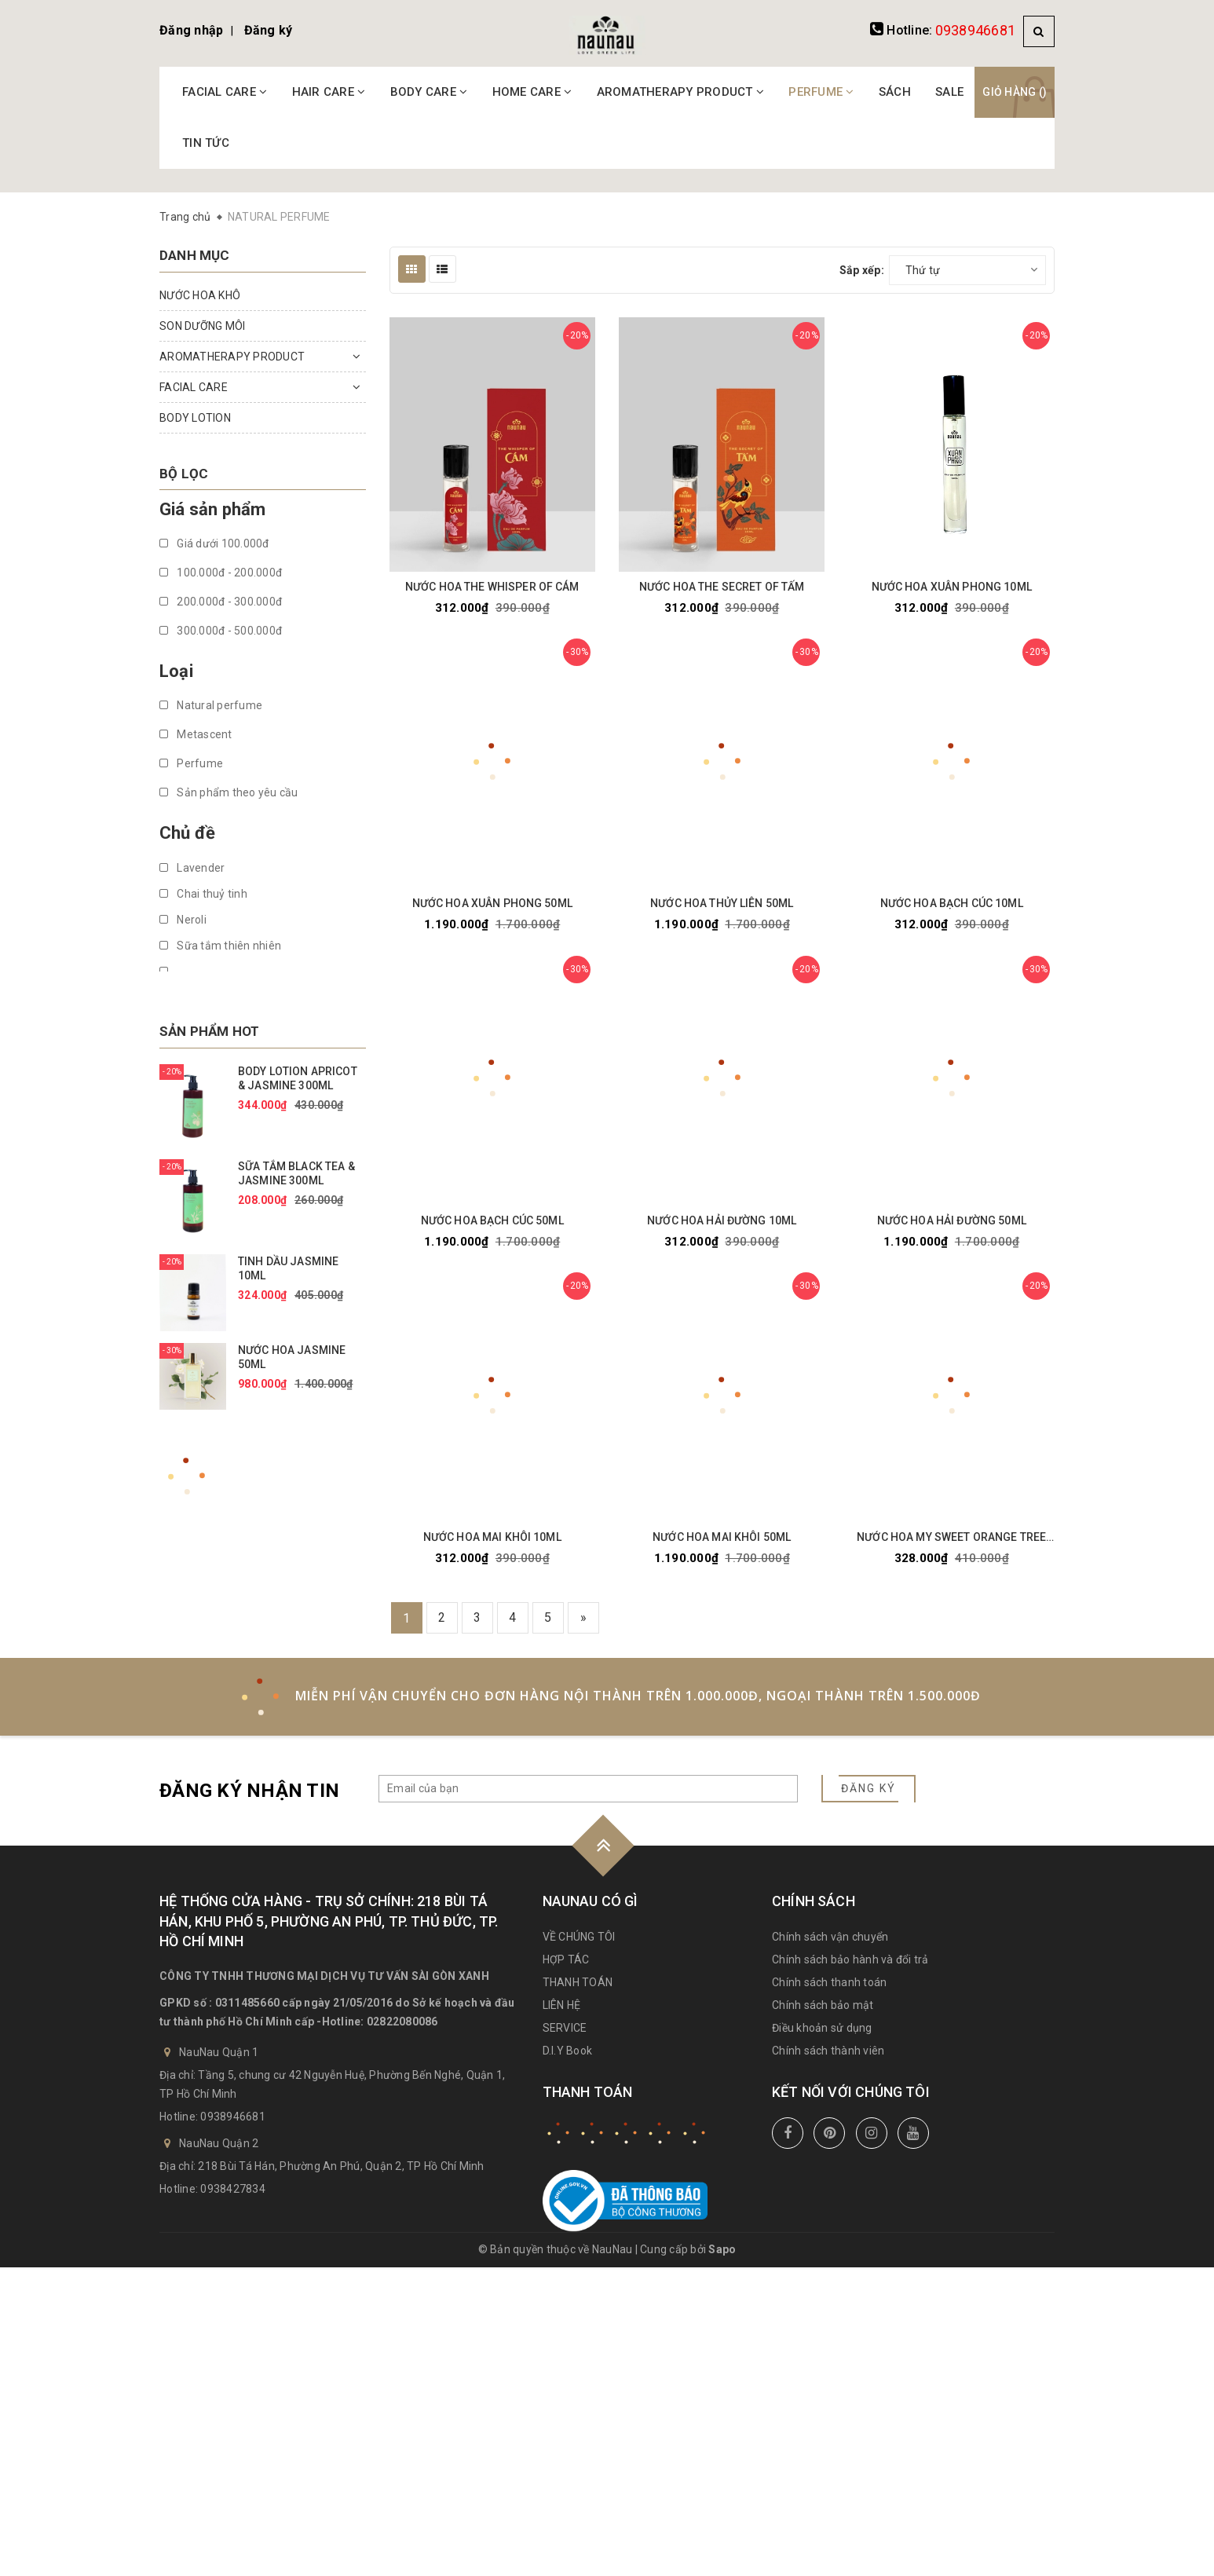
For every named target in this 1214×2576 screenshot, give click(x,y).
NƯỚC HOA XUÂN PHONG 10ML (952, 586)
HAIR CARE (329, 92)
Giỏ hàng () (1014, 92)
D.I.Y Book (568, 2050)
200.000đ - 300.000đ (220, 601)
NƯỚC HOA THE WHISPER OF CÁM (492, 586)
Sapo (722, 2249)
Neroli (183, 919)
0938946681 (975, 30)
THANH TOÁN (578, 1982)
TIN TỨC (205, 143)
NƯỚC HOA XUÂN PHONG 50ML (492, 903)
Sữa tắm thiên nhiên (220, 945)
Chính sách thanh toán (829, 1982)
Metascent (195, 734)
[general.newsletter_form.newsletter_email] (588, 1788)
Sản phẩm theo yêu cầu (228, 792)
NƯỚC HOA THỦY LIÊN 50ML (721, 903)
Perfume (191, 763)
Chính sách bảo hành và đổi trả (850, 1959)
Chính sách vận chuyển (830, 1936)
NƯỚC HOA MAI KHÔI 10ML (492, 1537)
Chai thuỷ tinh (203, 893)
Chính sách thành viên (828, 2050)
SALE (949, 92)
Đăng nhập (191, 30)
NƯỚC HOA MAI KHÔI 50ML (722, 1537)
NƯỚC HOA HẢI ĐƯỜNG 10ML (721, 1220)
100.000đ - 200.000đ (220, 572)
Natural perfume (210, 705)
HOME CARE (532, 92)
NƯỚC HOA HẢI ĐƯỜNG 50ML (951, 1220)
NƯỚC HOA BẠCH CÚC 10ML (951, 903)
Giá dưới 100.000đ (214, 543)
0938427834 (232, 2189)
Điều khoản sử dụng (822, 2028)
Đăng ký (268, 30)
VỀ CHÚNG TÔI (579, 1936)
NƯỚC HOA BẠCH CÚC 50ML (492, 1220)
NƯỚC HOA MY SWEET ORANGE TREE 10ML (951, 1537)
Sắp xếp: (861, 270)
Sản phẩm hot (209, 1031)
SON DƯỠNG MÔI (202, 326)
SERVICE (565, 2028)
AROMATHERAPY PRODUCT (681, 92)
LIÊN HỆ (562, 2005)
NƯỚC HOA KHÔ (199, 295)
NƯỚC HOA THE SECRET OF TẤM (722, 586)
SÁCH (895, 92)
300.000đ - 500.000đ (220, 630)
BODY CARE (429, 92)
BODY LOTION (195, 418)
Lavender (192, 868)
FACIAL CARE (224, 92)
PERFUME (821, 92)
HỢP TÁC (566, 1959)
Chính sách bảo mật (823, 2005)
